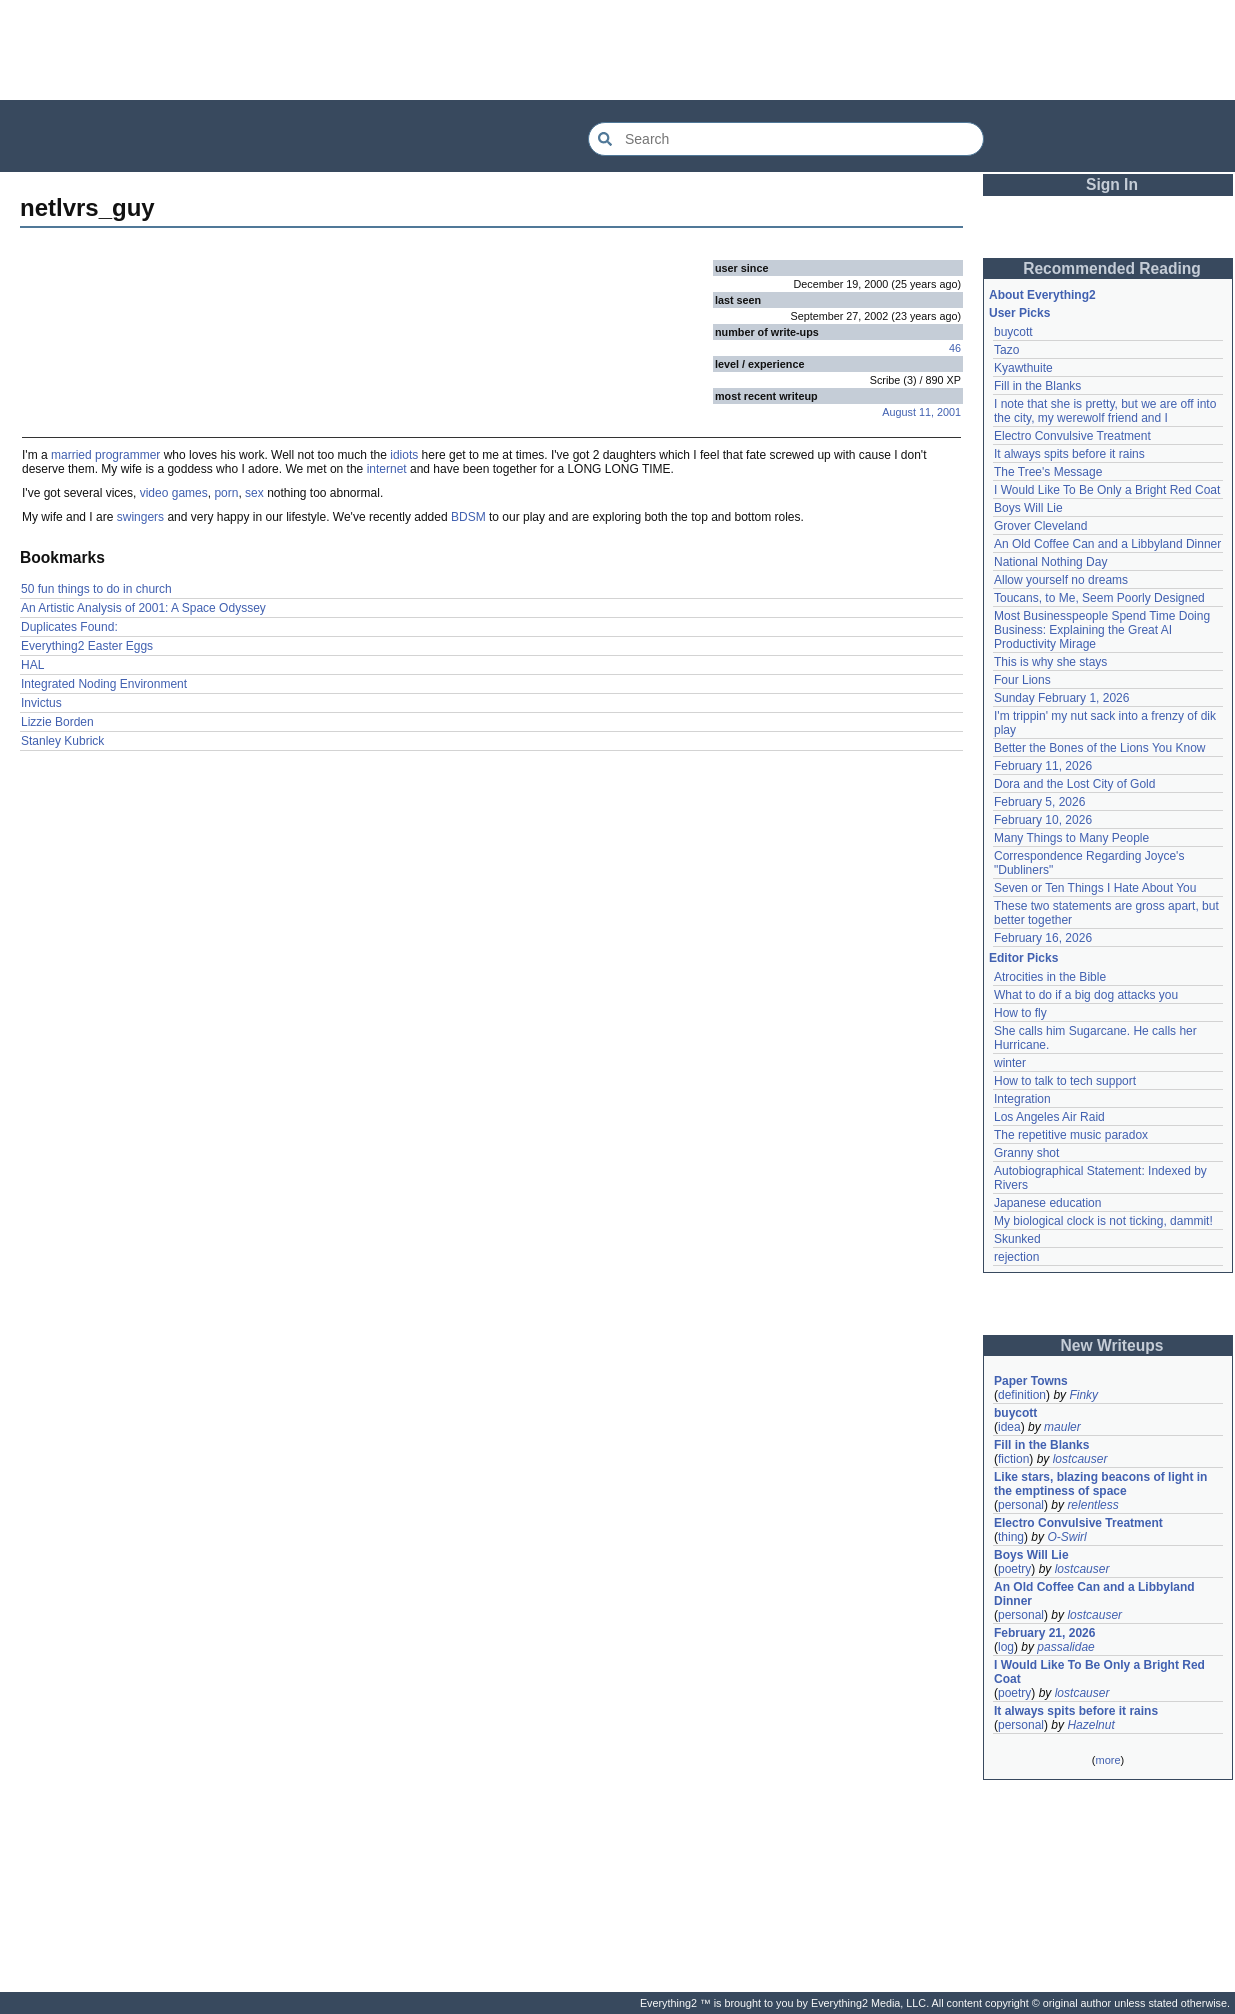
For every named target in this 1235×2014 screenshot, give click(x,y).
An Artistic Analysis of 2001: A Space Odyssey (143, 608)
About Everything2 (1042, 295)
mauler (1062, 1427)
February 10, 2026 (1043, 820)
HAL (32, 665)
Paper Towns (1031, 1381)
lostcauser (1080, 1459)
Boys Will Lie (1028, 508)
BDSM (468, 517)
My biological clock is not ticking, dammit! (1103, 1221)
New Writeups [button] (1112, 1345)
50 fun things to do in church (96, 589)
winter (1010, 1063)
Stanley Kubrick (62, 741)
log (1006, 1647)
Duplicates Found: (69, 627)
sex (254, 493)
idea (1009, 1427)
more (1107, 1760)
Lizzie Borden (57, 722)
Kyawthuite (1023, 368)
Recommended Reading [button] (1112, 268)
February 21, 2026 (1044, 1633)
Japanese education (1047, 1203)
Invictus (41, 703)
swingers (140, 517)
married (71, 455)
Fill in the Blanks (1037, 386)
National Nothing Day (1050, 562)
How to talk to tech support (1065, 1081)
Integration (1022, 1099)
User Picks (1019, 313)
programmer (127, 455)
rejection (1016, 1257)
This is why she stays (1050, 662)
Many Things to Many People (1071, 838)
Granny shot (1026, 1153)
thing (1011, 1537)
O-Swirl (1066, 1537)
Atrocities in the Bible (1050, 977)
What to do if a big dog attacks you (1086, 995)
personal (1021, 1505)
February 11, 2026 (1043, 766)
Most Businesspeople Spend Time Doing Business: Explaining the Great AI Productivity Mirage (1102, 630)
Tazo (1006, 350)
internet (387, 469)
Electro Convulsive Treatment (1072, 436)
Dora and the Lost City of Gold (1074, 784)
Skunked (1017, 1239)
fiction (1013, 1459)
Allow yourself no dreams (1061, 580)
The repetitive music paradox (1071, 1135)
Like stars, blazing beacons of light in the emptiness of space (1100, 1484)
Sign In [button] (1112, 184)
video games (174, 493)
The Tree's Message (1048, 472)
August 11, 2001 (921, 412)
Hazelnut (1090, 1725)
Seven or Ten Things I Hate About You (1095, 888)
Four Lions (1022, 680)
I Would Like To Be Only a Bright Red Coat (1107, 490)
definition (1022, 1395)
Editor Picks (1023, 958)
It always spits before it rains (1069, 454)
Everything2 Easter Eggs (87, 646)
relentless (1092, 1505)
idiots (404, 455)
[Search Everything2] (786, 139)
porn (226, 493)
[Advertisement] (618, 50)
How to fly (1020, 1013)
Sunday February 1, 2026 (1061, 698)
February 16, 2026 (1043, 938)
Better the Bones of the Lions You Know (1100, 748)
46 (955, 348)
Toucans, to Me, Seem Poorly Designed (1099, 598)
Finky (1083, 1395)
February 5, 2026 (1039, 802)
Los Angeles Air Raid (1049, 1117)
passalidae (1065, 1647)
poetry (1014, 1569)
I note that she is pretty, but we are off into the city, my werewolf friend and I (1105, 411)
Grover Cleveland (1040, 526)
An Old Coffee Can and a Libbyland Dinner (1107, 544)
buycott (1013, 332)
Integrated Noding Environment (104, 684)
